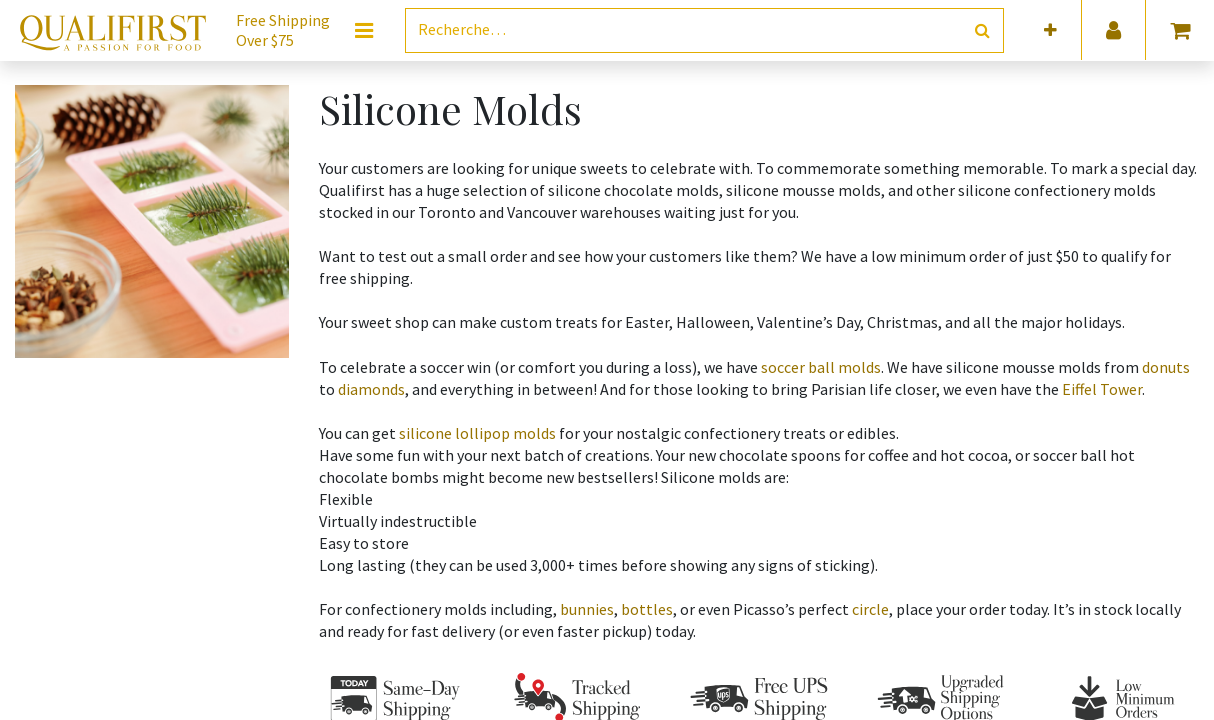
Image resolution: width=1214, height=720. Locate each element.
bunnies (587, 609)
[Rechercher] (982, 30)
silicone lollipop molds (477, 433)
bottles (647, 609)
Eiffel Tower (1102, 389)
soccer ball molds (821, 367)
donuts (1166, 367)
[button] (1050, 30)
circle (870, 609)
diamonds (371, 389)
